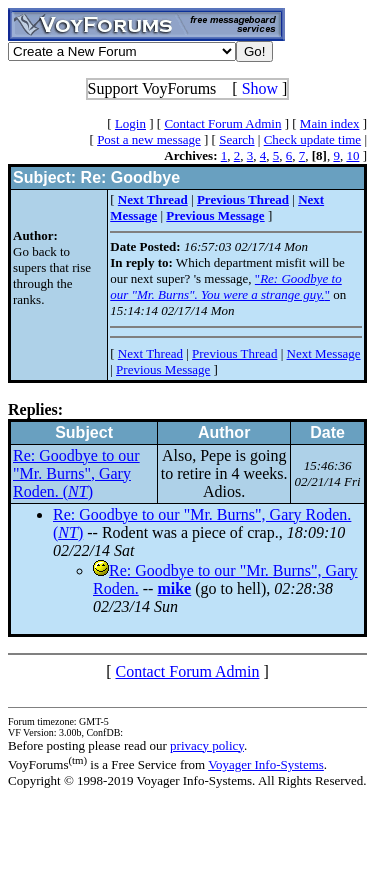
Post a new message (149, 139)
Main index (330, 123)
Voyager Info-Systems (266, 764)
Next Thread (150, 353)
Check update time (312, 139)
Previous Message (163, 369)
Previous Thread (234, 353)
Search (236, 139)
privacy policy (207, 745)
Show (260, 88)
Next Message (324, 353)
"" (226, 286)
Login (130, 123)
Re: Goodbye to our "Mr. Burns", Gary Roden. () (76, 473)
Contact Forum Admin (222, 123)
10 (352, 155)
